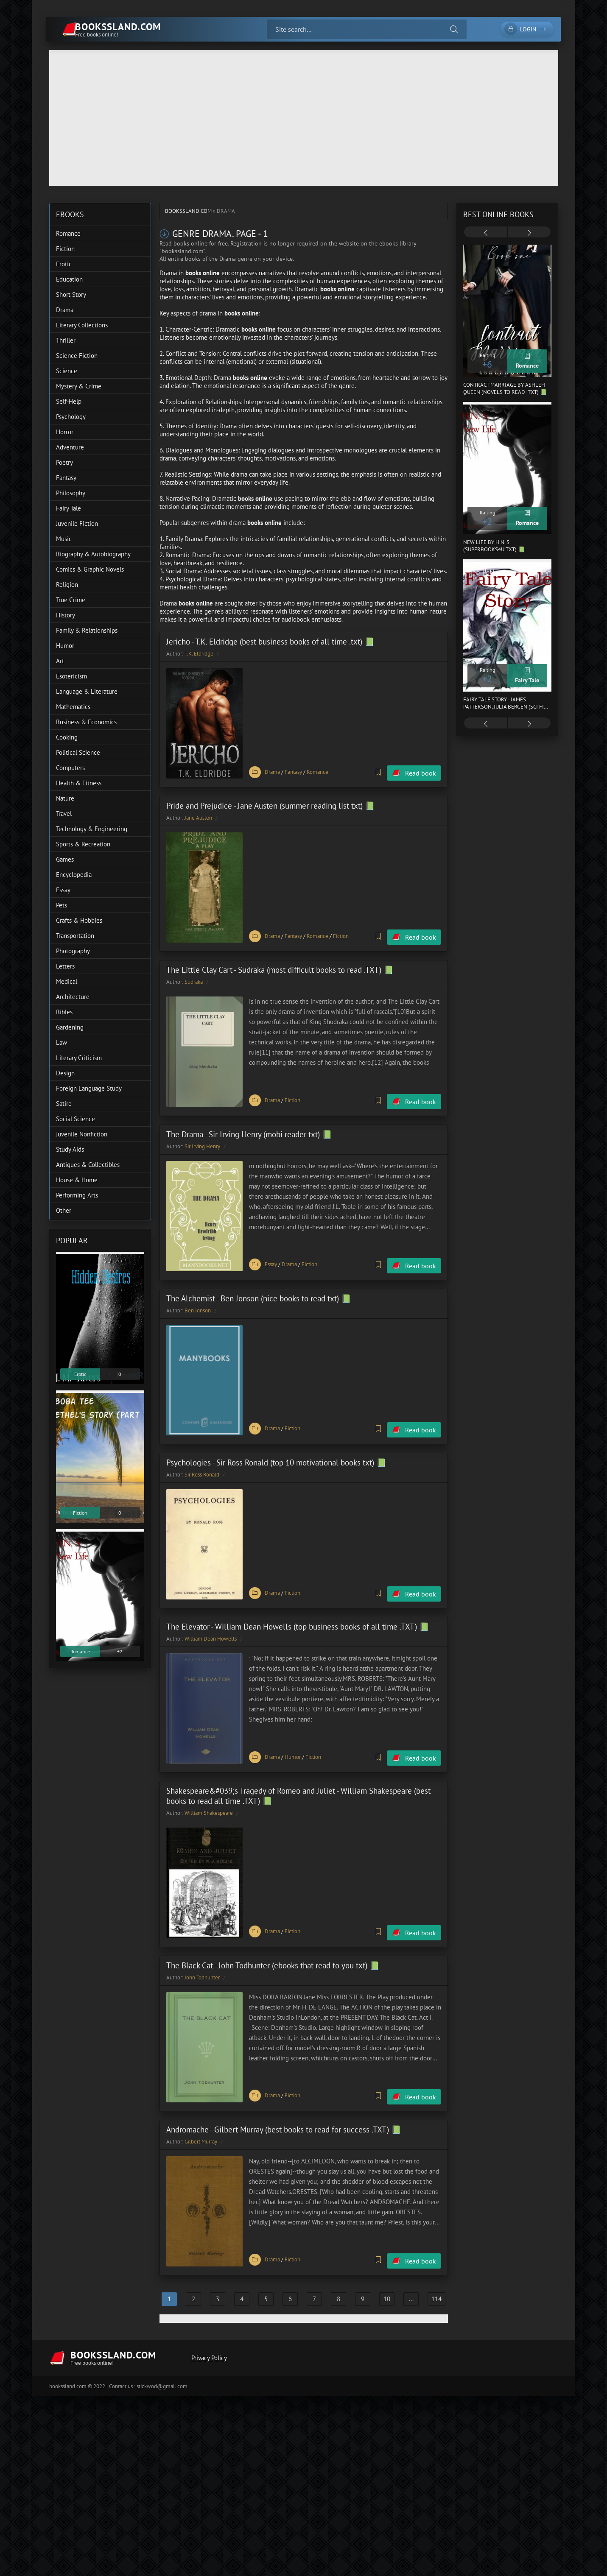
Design (65, 1073)
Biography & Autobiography (93, 554)
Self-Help (68, 401)
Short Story (71, 294)
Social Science (75, 1119)
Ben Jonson (198, 1301)
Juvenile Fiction (77, 523)
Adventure (70, 447)
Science (66, 371)
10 (386, 2277)
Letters (65, 966)
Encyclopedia (74, 875)
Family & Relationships (86, 630)
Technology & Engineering (91, 829)
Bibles (64, 1012)
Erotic (64, 264)
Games (65, 859)
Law (61, 1042)
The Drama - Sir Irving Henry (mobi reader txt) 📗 (249, 1127)
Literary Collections (82, 325)
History (65, 615)
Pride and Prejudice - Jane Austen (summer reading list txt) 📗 (270, 803)
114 (436, 2277)
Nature (65, 798)
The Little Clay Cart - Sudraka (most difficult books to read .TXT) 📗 (280, 965)
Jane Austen (198, 815)
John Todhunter (202, 1959)
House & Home (77, 1180)
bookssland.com (188, 211)
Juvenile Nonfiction (81, 1134)
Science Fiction (77, 356)
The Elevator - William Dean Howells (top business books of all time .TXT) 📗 (297, 1613)
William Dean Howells (211, 1625)
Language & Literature (86, 691)
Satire (64, 1104)
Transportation (75, 936)
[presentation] (485, 232)
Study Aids (70, 1149)
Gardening (70, 1027)
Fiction (341, 932)
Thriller (66, 340)
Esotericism (71, 676)
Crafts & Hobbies (79, 920)
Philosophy (70, 493)
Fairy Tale (68, 508)
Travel (64, 813)
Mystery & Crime (78, 386)
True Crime (70, 600)
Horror (64, 432)
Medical (66, 981)
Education (69, 279)
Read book (420, 771)
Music (64, 539)
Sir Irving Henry (202, 1139)
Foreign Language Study (89, 1088)
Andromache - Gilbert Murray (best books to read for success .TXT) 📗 (283, 2109)
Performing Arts (77, 1195)
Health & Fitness (78, 783)
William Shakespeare (209, 1797)
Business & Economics (86, 722)
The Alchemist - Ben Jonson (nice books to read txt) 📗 (258, 1289)
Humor (293, 1742)
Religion (67, 585)
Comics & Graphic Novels (90, 569)
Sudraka (194, 977)
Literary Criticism (79, 1058)
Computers (70, 768)
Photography (73, 951)
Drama (272, 770)
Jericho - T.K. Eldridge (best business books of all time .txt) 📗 (270, 641)
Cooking (67, 737)
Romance (317, 770)
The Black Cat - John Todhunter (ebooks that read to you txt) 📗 (273, 1947)
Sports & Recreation (83, 844)
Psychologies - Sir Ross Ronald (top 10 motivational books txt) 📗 (276, 1451)
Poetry (64, 462)
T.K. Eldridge (199, 653)
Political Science (78, 752)
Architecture (73, 997)
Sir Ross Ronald (202, 1463)
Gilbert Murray (201, 2121)
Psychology (71, 417)
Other (63, 1210)
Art (60, 661)
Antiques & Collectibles (88, 1165)
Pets (61, 905)
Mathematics (73, 707)
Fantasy (293, 770)
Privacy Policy (208, 2336)
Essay (271, 1256)
